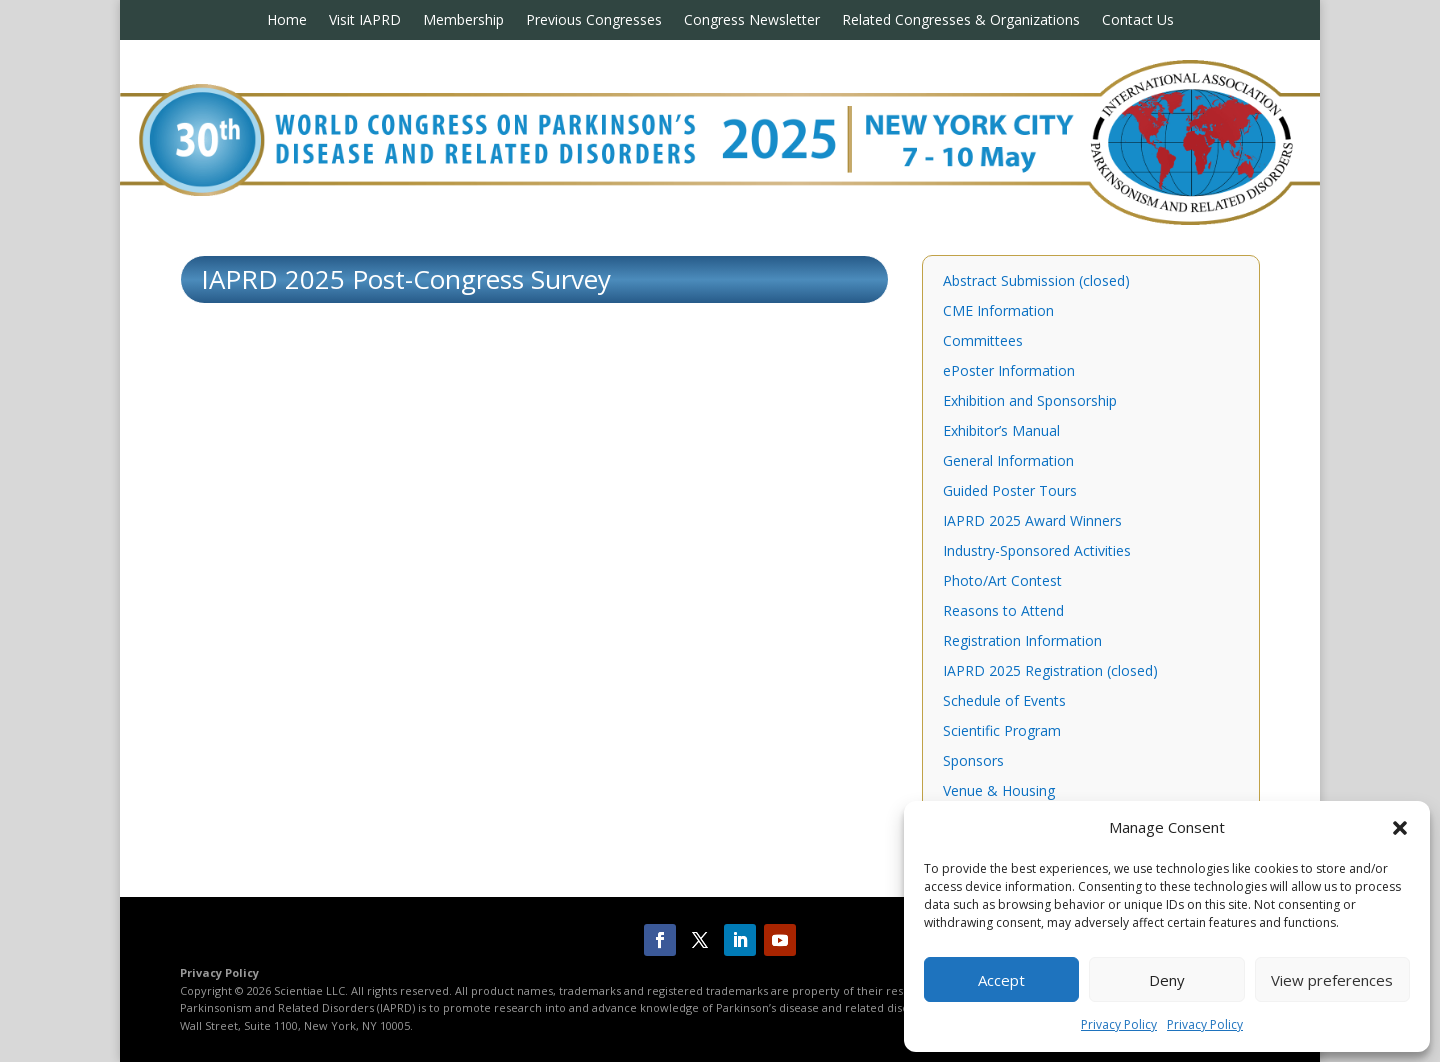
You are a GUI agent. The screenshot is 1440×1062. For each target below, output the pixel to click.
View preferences (1332, 980)
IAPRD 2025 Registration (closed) (1050, 672)
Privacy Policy (1119, 1024)
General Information (1008, 462)
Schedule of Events (1004, 702)
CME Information (998, 312)
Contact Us (1138, 21)
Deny (1167, 980)
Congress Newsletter (752, 21)
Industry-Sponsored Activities (1037, 552)
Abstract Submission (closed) (1036, 282)
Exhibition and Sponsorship (1030, 402)
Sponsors (973, 762)
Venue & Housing (999, 792)
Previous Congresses (594, 21)
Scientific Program (1002, 732)
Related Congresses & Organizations (961, 21)
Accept (1001, 980)
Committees (983, 342)
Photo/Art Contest (1002, 582)
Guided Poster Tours (1010, 492)
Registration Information (1022, 642)
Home (287, 21)
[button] (1400, 828)
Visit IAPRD (365, 21)
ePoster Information (1009, 372)
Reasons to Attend (1003, 612)
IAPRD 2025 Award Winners (1032, 522)
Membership (463, 21)
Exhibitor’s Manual (1001, 432)
